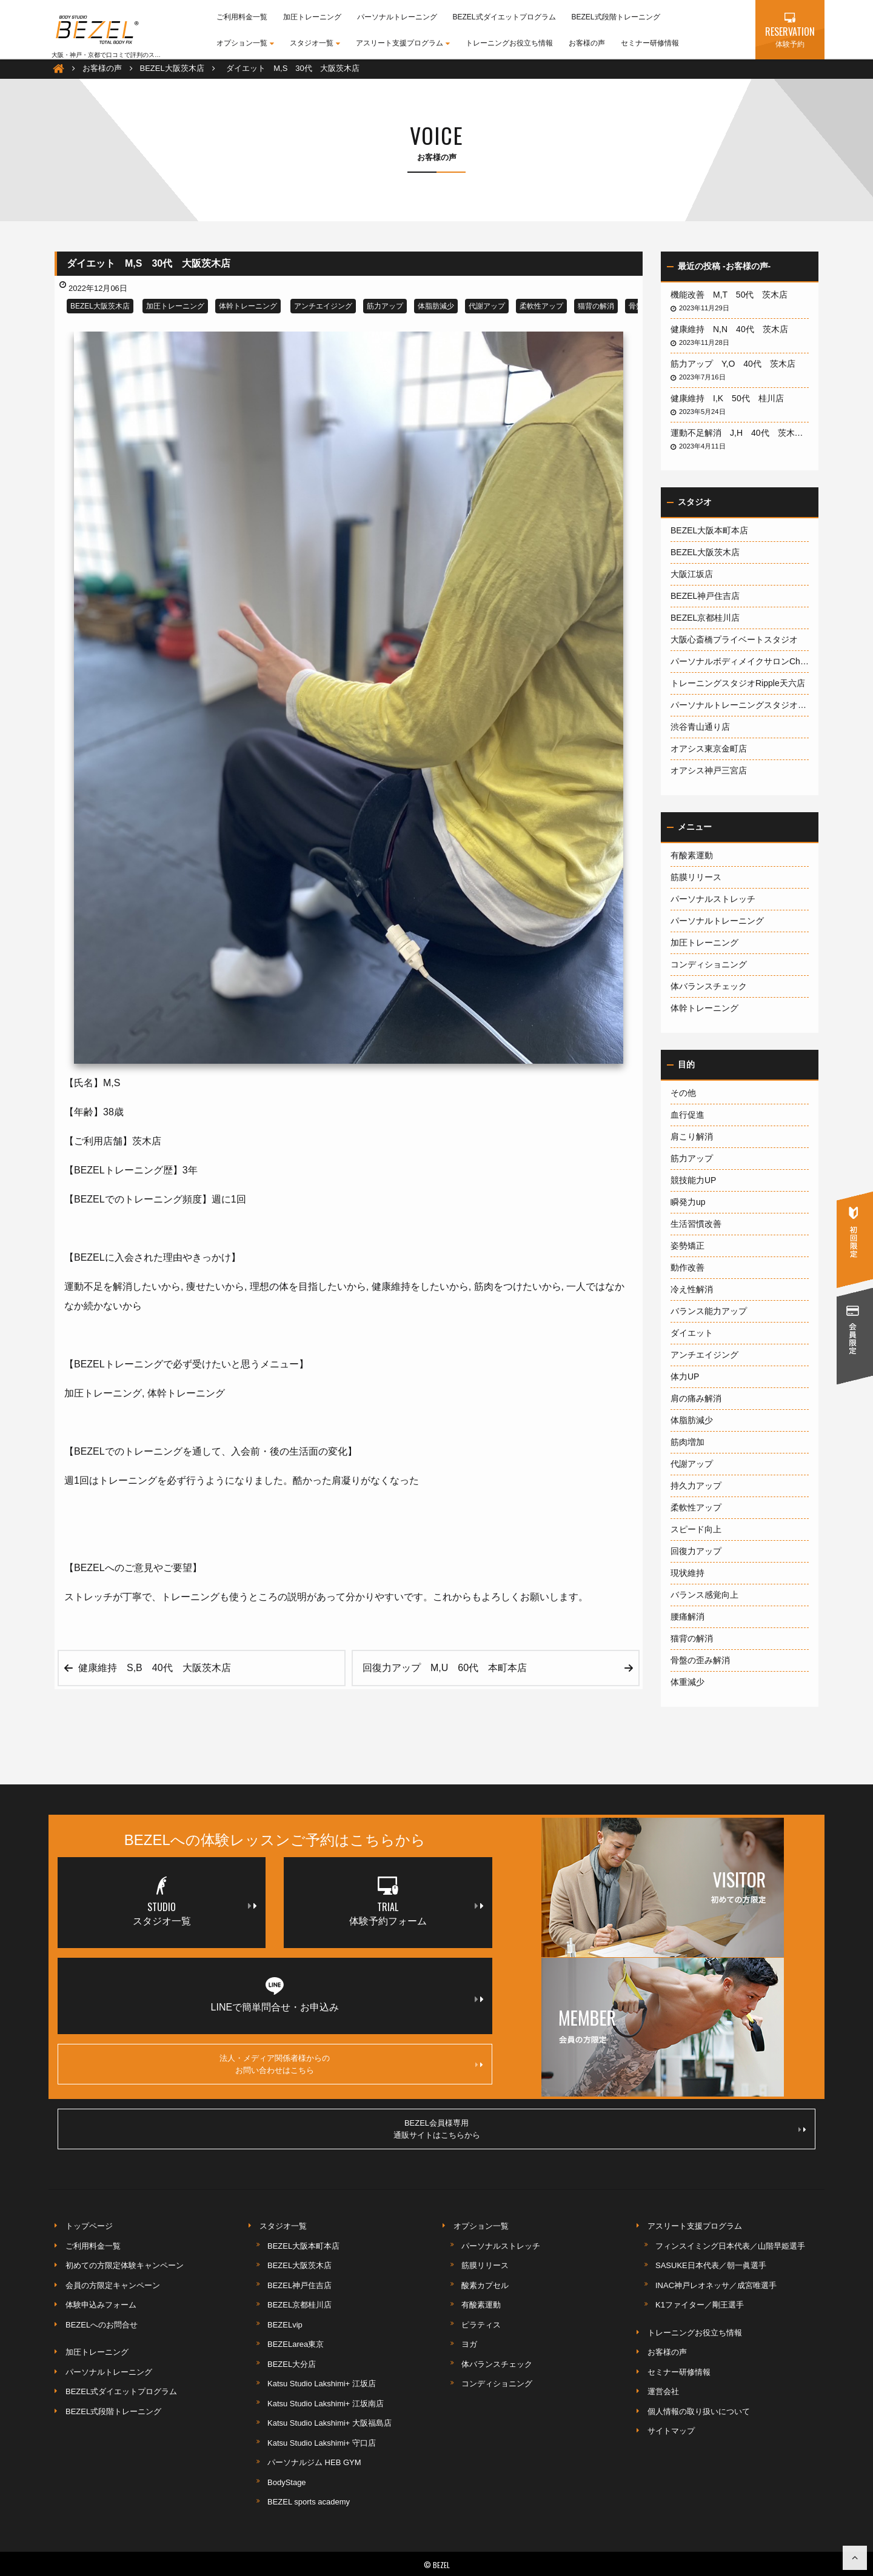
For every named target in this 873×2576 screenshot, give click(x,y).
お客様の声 (587, 43)
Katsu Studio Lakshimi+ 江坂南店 (325, 2403)
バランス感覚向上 (704, 1595)
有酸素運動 (692, 855)
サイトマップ (671, 2430)
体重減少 (687, 1682)
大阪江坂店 (692, 574)
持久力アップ (696, 1485)
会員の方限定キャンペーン (112, 2285)
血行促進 (687, 1114)
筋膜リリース (696, 877)
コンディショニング (709, 964)
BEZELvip (285, 2324)
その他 (683, 1093)
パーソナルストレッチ (713, 899)
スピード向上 (696, 1529)
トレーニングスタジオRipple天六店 (738, 683)
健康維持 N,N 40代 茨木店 (734, 329)
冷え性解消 (692, 1289)
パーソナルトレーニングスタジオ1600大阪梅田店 (740, 705)
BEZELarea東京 (295, 2344)
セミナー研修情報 (650, 43)
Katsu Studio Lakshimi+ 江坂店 (321, 2383)
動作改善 (687, 1267)
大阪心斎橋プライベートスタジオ (734, 639)
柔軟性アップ (541, 306)
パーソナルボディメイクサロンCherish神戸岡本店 (740, 661)
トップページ (89, 2226)
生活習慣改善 (696, 1224)
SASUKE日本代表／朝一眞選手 (710, 2265)
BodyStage (286, 2482)
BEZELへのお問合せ (101, 2324)
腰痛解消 (687, 1616)
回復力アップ (696, 1551)
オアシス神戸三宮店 (709, 770)
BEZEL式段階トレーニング (616, 17)
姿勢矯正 (687, 1245)
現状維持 (687, 1573)
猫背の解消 (596, 306)
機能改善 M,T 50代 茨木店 (733, 294)
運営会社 (663, 2391)
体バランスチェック (709, 986)
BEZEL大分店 (291, 2364)
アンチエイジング (323, 306)
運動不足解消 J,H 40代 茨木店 (740, 433)
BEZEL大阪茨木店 (100, 306)
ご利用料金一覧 (241, 17)
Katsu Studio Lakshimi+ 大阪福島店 (329, 2423)
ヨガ (469, 2344)
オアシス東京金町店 (709, 748)
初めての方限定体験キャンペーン (124, 2265)
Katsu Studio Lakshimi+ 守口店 (321, 2443)
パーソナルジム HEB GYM (314, 2462)
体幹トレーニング (248, 306)
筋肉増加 (687, 1442)
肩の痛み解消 (696, 1398)
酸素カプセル (485, 2285)
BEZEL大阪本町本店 (709, 530)
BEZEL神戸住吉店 (705, 596)
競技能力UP (693, 1180)
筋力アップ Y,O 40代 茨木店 (737, 364)
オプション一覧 (245, 43)
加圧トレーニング (312, 17)
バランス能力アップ (709, 1311)
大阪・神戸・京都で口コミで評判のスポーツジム (118, 55)
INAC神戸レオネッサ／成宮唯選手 (716, 2285)
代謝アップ (487, 306)
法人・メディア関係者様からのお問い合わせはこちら (350, 2064)
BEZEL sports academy (308, 2501)
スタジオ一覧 (315, 43)
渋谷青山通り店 (700, 727)
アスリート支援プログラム (403, 43)
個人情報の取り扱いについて (698, 2411)
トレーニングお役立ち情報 (509, 43)
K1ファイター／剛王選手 (699, 2304)
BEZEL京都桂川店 (705, 617)
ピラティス (481, 2324)
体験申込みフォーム (100, 2304)
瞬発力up (688, 1202)
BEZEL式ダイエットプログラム (504, 17)
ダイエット (692, 1333)
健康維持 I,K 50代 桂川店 (731, 398)
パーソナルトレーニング (397, 17)
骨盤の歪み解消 (700, 1660)
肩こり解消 (692, 1136)
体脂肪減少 (436, 306)
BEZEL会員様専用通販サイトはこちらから (599, 2129)
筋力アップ (385, 306)
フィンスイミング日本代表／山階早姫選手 (730, 2246)
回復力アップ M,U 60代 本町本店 (450, 1668)
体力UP (685, 1376)
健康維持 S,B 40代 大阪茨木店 (159, 1668)
